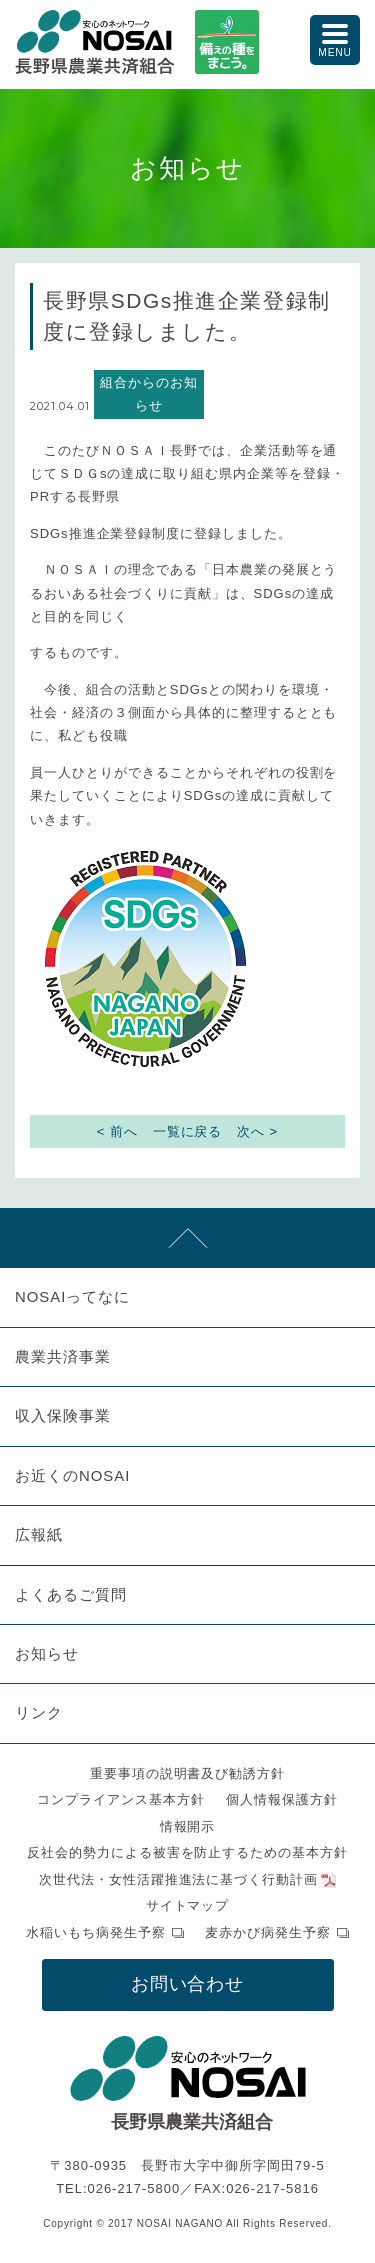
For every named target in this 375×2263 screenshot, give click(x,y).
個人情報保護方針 (282, 1799)
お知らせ (47, 1653)
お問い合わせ (188, 1984)
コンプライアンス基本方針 (121, 1799)
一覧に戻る (188, 1131)
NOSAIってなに (72, 1296)
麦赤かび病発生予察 (268, 1932)
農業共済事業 (63, 1356)
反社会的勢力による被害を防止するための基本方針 (187, 1852)
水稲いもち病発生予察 (96, 1932)
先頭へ (187, 1238)
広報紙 (39, 1534)
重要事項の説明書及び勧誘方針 (188, 1773)
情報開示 (188, 1826)
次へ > (257, 1131)
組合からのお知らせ (149, 394)
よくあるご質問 (71, 1594)
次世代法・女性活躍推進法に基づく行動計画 (179, 1879)
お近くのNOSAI (72, 1475)
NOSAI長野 (95, 42)
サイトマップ (188, 1905)
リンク (39, 1712)
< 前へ (117, 1131)
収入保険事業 (63, 1415)
